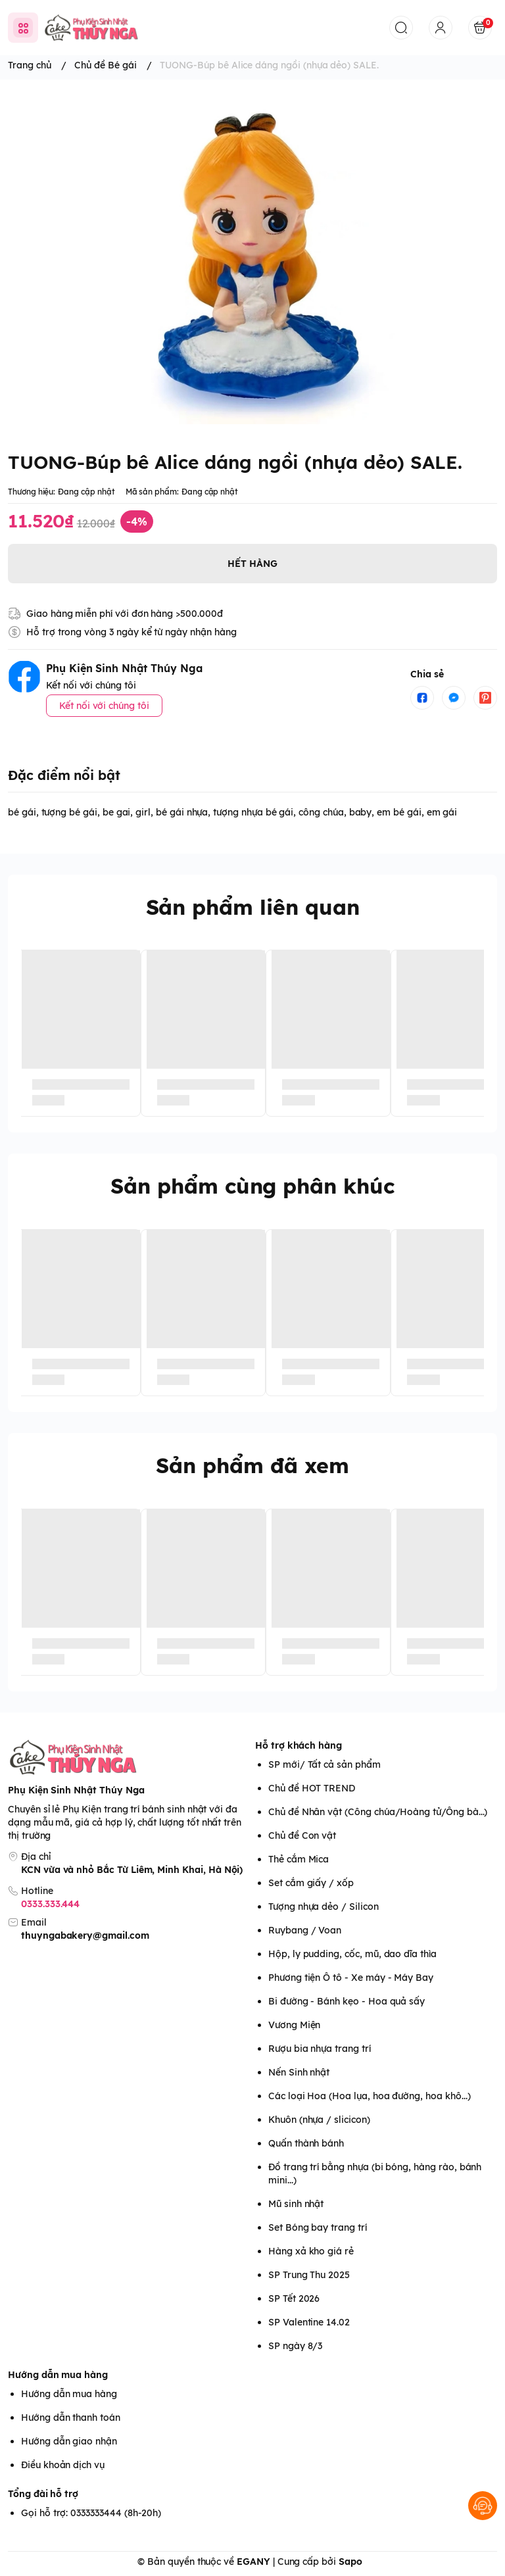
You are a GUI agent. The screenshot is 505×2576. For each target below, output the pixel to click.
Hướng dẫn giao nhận (69, 2441)
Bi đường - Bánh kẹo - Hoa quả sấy (346, 2001)
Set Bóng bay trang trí (317, 2227)
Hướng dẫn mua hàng (58, 2375)
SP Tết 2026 (294, 2298)
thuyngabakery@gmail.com (85, 1935)
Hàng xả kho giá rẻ (311, 2251)
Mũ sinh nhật (296, 2204)
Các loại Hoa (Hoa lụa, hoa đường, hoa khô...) (369, 2096)
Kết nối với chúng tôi (104, 706)
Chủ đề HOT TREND (311, 1788)
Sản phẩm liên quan (253, 907)
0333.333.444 (50, 1904)
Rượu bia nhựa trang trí (319, 2048)
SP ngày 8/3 (295, 2346)
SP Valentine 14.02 (309, 2322)
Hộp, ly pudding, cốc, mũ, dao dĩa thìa (352, 1954)
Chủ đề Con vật (302, 1835)
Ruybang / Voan (304, 1930)
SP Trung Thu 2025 (309, 2275)
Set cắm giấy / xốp (311, 1883)
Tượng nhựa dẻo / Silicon (323, 1906)
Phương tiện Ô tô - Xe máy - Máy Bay (350, 1977)
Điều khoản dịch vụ (63, 2465)
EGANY (253, 2561)
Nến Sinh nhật (298, 2072)
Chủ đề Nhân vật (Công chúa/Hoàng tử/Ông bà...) (377, 1812)
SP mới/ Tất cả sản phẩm (324, 1764)
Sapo (350, 2561)
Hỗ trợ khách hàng (298, 1745)
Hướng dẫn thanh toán (70, 2417)
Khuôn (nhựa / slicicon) (319, 2120)
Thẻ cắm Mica (298, 1859)
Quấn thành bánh (306, 2143)
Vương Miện (294, 2025)
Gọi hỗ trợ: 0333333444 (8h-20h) (91, 2513)
